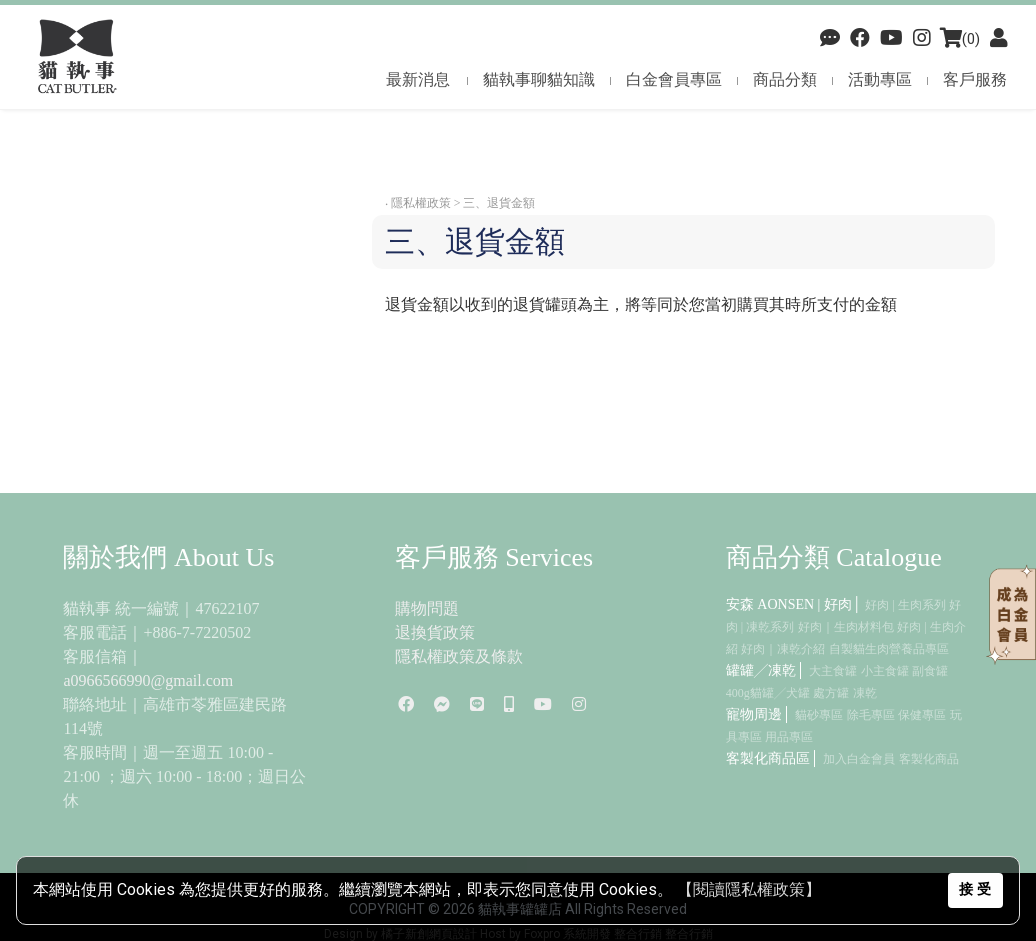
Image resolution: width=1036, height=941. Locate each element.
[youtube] (891, 39)
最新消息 (418, 79)
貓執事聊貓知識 (539, 79)
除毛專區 (871, 715)
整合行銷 (638, 934)
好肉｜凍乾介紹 (783, 649)
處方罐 (831, 693)
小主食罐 (885, 671)
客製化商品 (929, 759)
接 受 (975, 889)
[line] (477, 704)
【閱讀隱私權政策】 (749, 889)
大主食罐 (833, 671)
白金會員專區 (674, 79)
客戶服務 (975, 79)
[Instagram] (579, 704)
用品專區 (789, 737)
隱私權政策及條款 (459, 656)
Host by (500, 934)
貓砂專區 (819, 715)
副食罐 (930, 671)
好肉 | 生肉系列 (905, 605)
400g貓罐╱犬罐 (768, 693)
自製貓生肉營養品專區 (889, 649)
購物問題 (427, 608)
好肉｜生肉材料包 (846, 627)
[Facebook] (830, 39)
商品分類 (785, 79)
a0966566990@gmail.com (148, 680)
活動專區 (880, 79)
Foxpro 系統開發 (567, 934)
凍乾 (865, 693)
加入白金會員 (859, 759)
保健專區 (922, 715)
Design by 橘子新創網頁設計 (402, 934)
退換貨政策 (435, 632)
